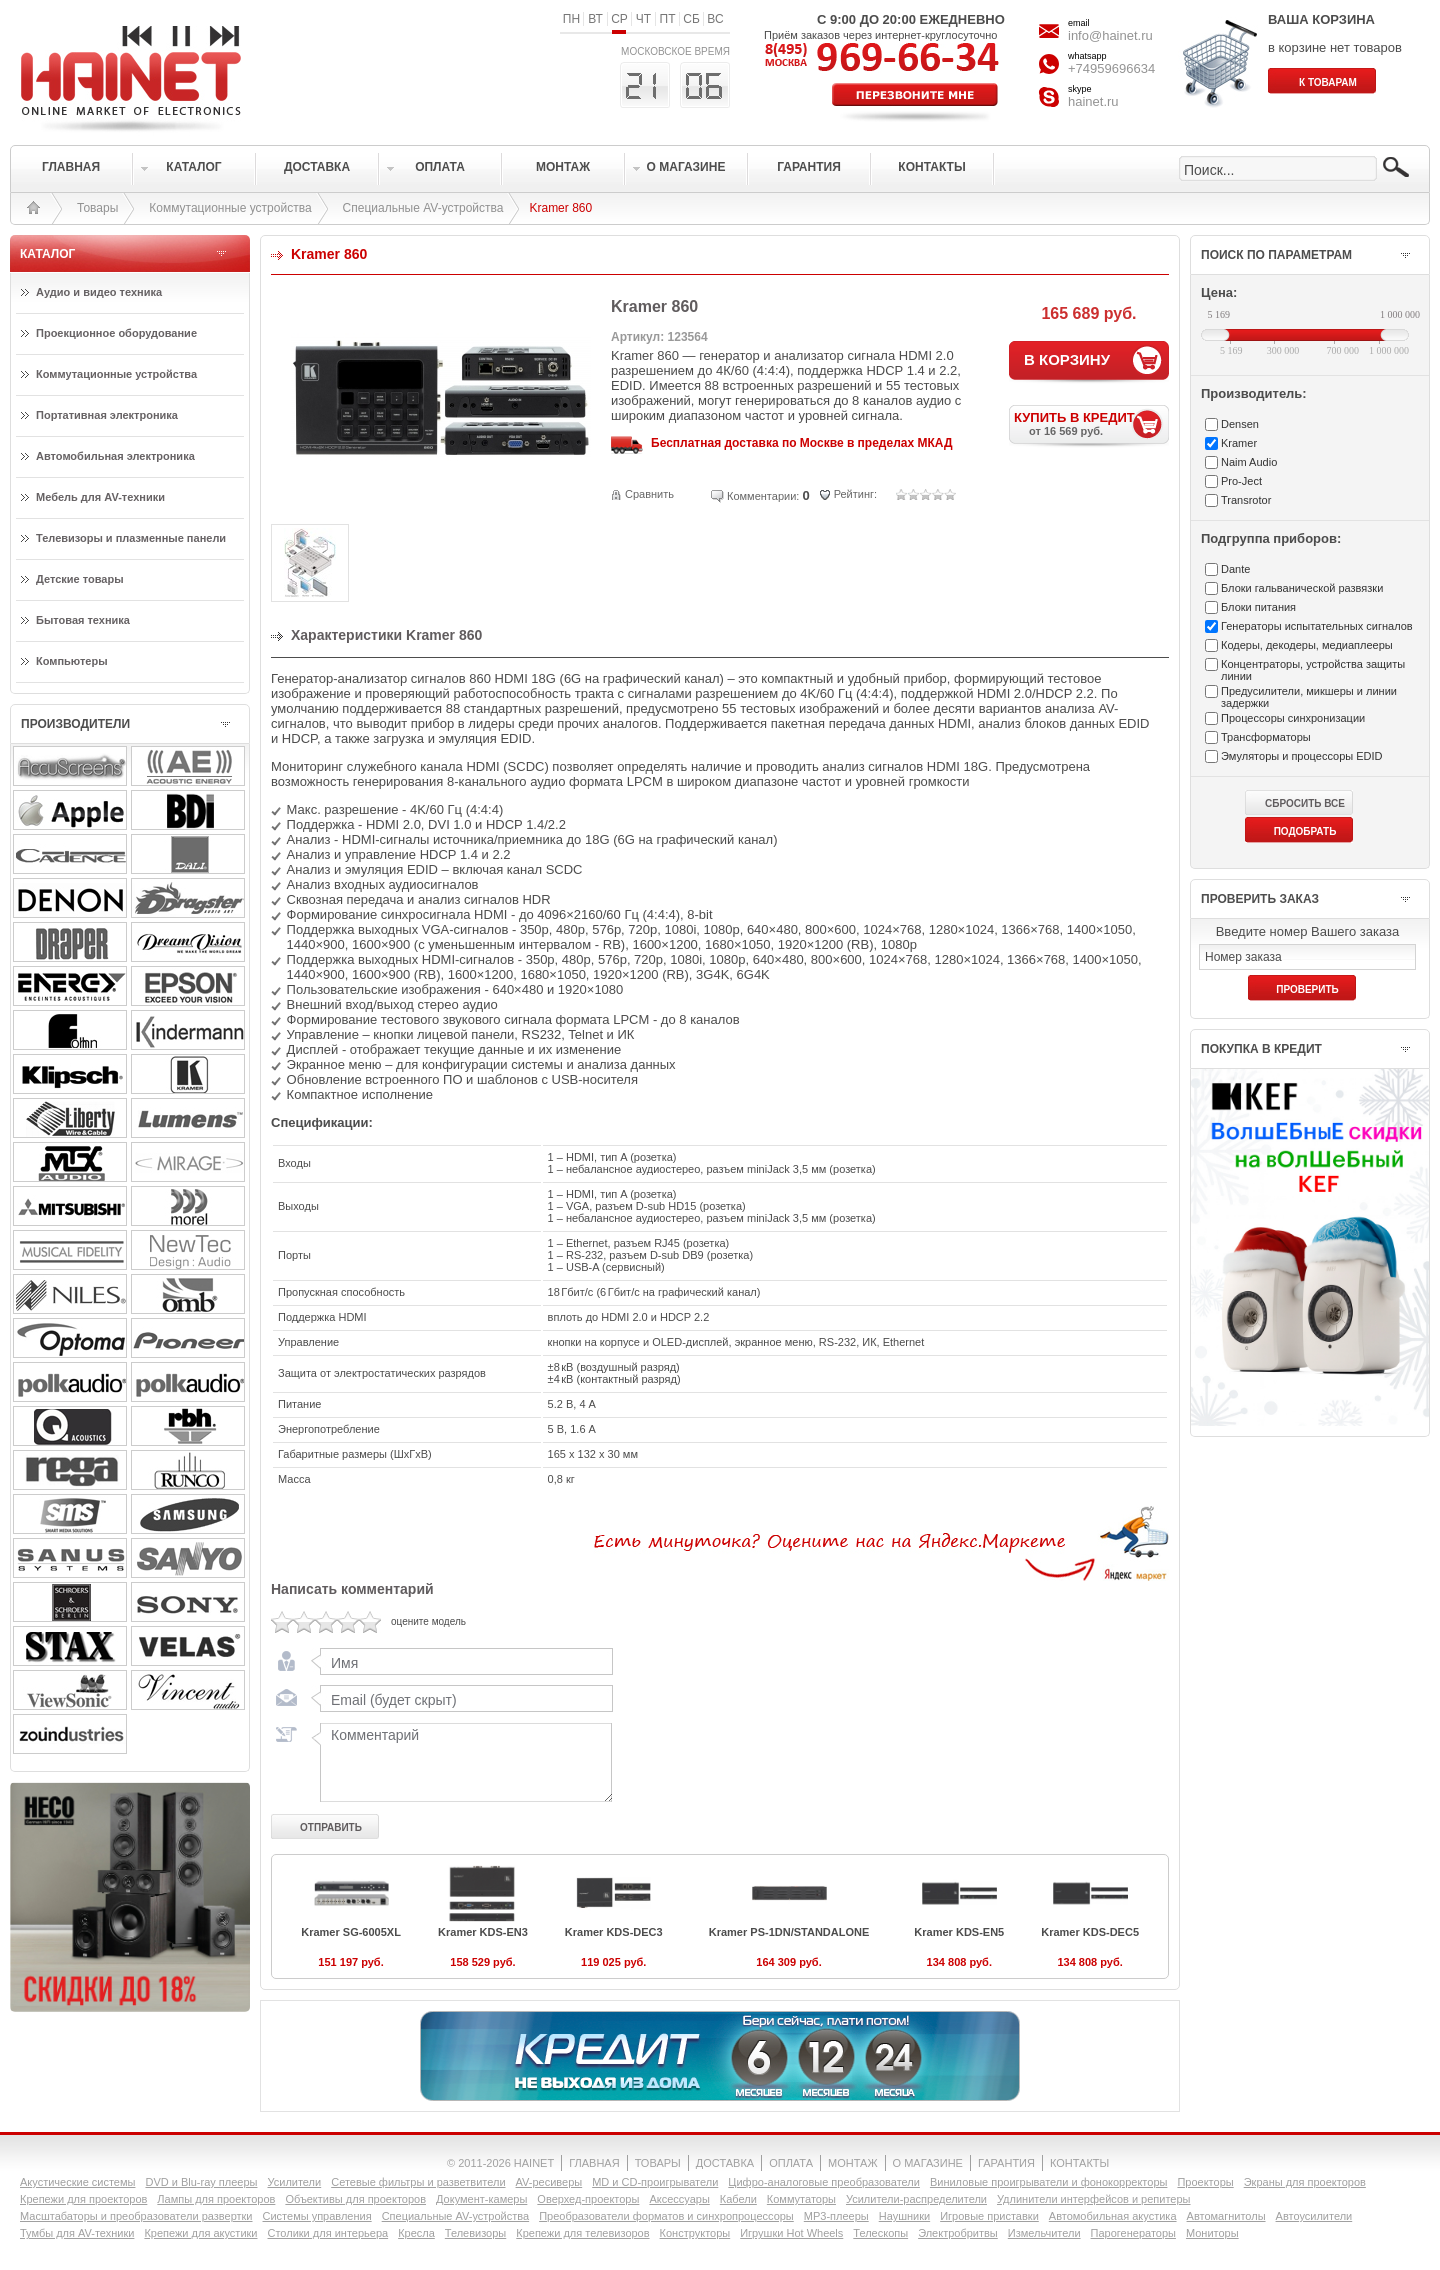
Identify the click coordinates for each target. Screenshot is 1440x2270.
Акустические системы (77, 2182)
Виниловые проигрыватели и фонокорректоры (1049, 2182)
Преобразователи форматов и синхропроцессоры (666, 2216)
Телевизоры (475, 2233)
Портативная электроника (107, 415)
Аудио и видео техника (99, 292)
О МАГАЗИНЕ (928, 2163)
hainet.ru (1093, 101)
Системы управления (317, 2216)
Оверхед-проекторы (588, 2199)
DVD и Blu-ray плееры (201, 2182)
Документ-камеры (481, 2199)
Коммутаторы (801, 2199)
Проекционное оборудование (116, 333)
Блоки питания (1258, 607)
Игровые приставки (989, 2216)
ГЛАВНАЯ (594, 2163)
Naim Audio (1249, 462)
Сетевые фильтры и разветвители (418, 2182)
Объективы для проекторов (355, 2199)
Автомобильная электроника (115, 456)
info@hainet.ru (1110, 35)
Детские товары (80, 579)
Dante (1235, 569)
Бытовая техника (83, 620)
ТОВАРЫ (658, 2163)
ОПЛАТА (791, 2163)
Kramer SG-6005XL (351, 1932)
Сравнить (649, 494)
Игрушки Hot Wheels (791, 2233)
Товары (97, 208)
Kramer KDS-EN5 (959, 1932)
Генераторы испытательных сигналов (1317, 626)
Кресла (416, 2233)
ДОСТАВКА (725, 2163)
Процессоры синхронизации (1293, 718)
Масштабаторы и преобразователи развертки (136, 2216)
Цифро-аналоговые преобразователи (824, 2182)
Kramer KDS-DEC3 (614, 1932)
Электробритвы (958, 2233)
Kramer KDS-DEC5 (1090, 1932)
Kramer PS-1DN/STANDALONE (789, 1932)
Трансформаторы (1266, 737)
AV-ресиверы (549, 2182)
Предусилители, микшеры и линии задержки (1309, 697)
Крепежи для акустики (200, 2233)
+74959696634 (1111, 68)
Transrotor (1246, 500)
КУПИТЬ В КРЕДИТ (1091, 423)
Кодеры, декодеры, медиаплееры (1307, 645)
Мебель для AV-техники (100, 497)
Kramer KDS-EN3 (483, 1932)
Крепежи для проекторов (83, 2199)
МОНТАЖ (853, 2163)
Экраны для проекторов (1305, 2182)
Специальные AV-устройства (423, 208)
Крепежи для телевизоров (582, 2233)
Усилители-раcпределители (916, 2199)
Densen (1240, 424)
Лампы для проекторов (216, 2199)
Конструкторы (695, 2233)
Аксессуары (679, 2199)
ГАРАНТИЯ (1006, 2163)
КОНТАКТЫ (1079, 2163)
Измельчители (1044, 2233)
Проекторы (1205, 2182)
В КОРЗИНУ (1067, 359)
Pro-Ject (1241, 481)
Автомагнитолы (1226, 2216)
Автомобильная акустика (1113, 2216)
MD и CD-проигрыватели (655, 2182)
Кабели (738, 2199)
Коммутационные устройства (230, 208)
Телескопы (880, 2233)
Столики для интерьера (328, 2233)
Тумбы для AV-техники (77, 2233)
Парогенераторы (1133, 2233)
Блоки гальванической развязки (1302, 588)
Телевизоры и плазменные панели (131, 538)
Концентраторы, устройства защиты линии (1313, 670)
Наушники (904, 2216)
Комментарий (462, 1762)
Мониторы (1212, 2233)
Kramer (1239, 443)
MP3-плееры (836, 2216)
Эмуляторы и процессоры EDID (1302, 756)
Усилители (294, 2182)
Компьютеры (72, 661)
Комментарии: (763, 496)
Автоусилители (1314, 2216)
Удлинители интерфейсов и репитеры (1094, 2199)
